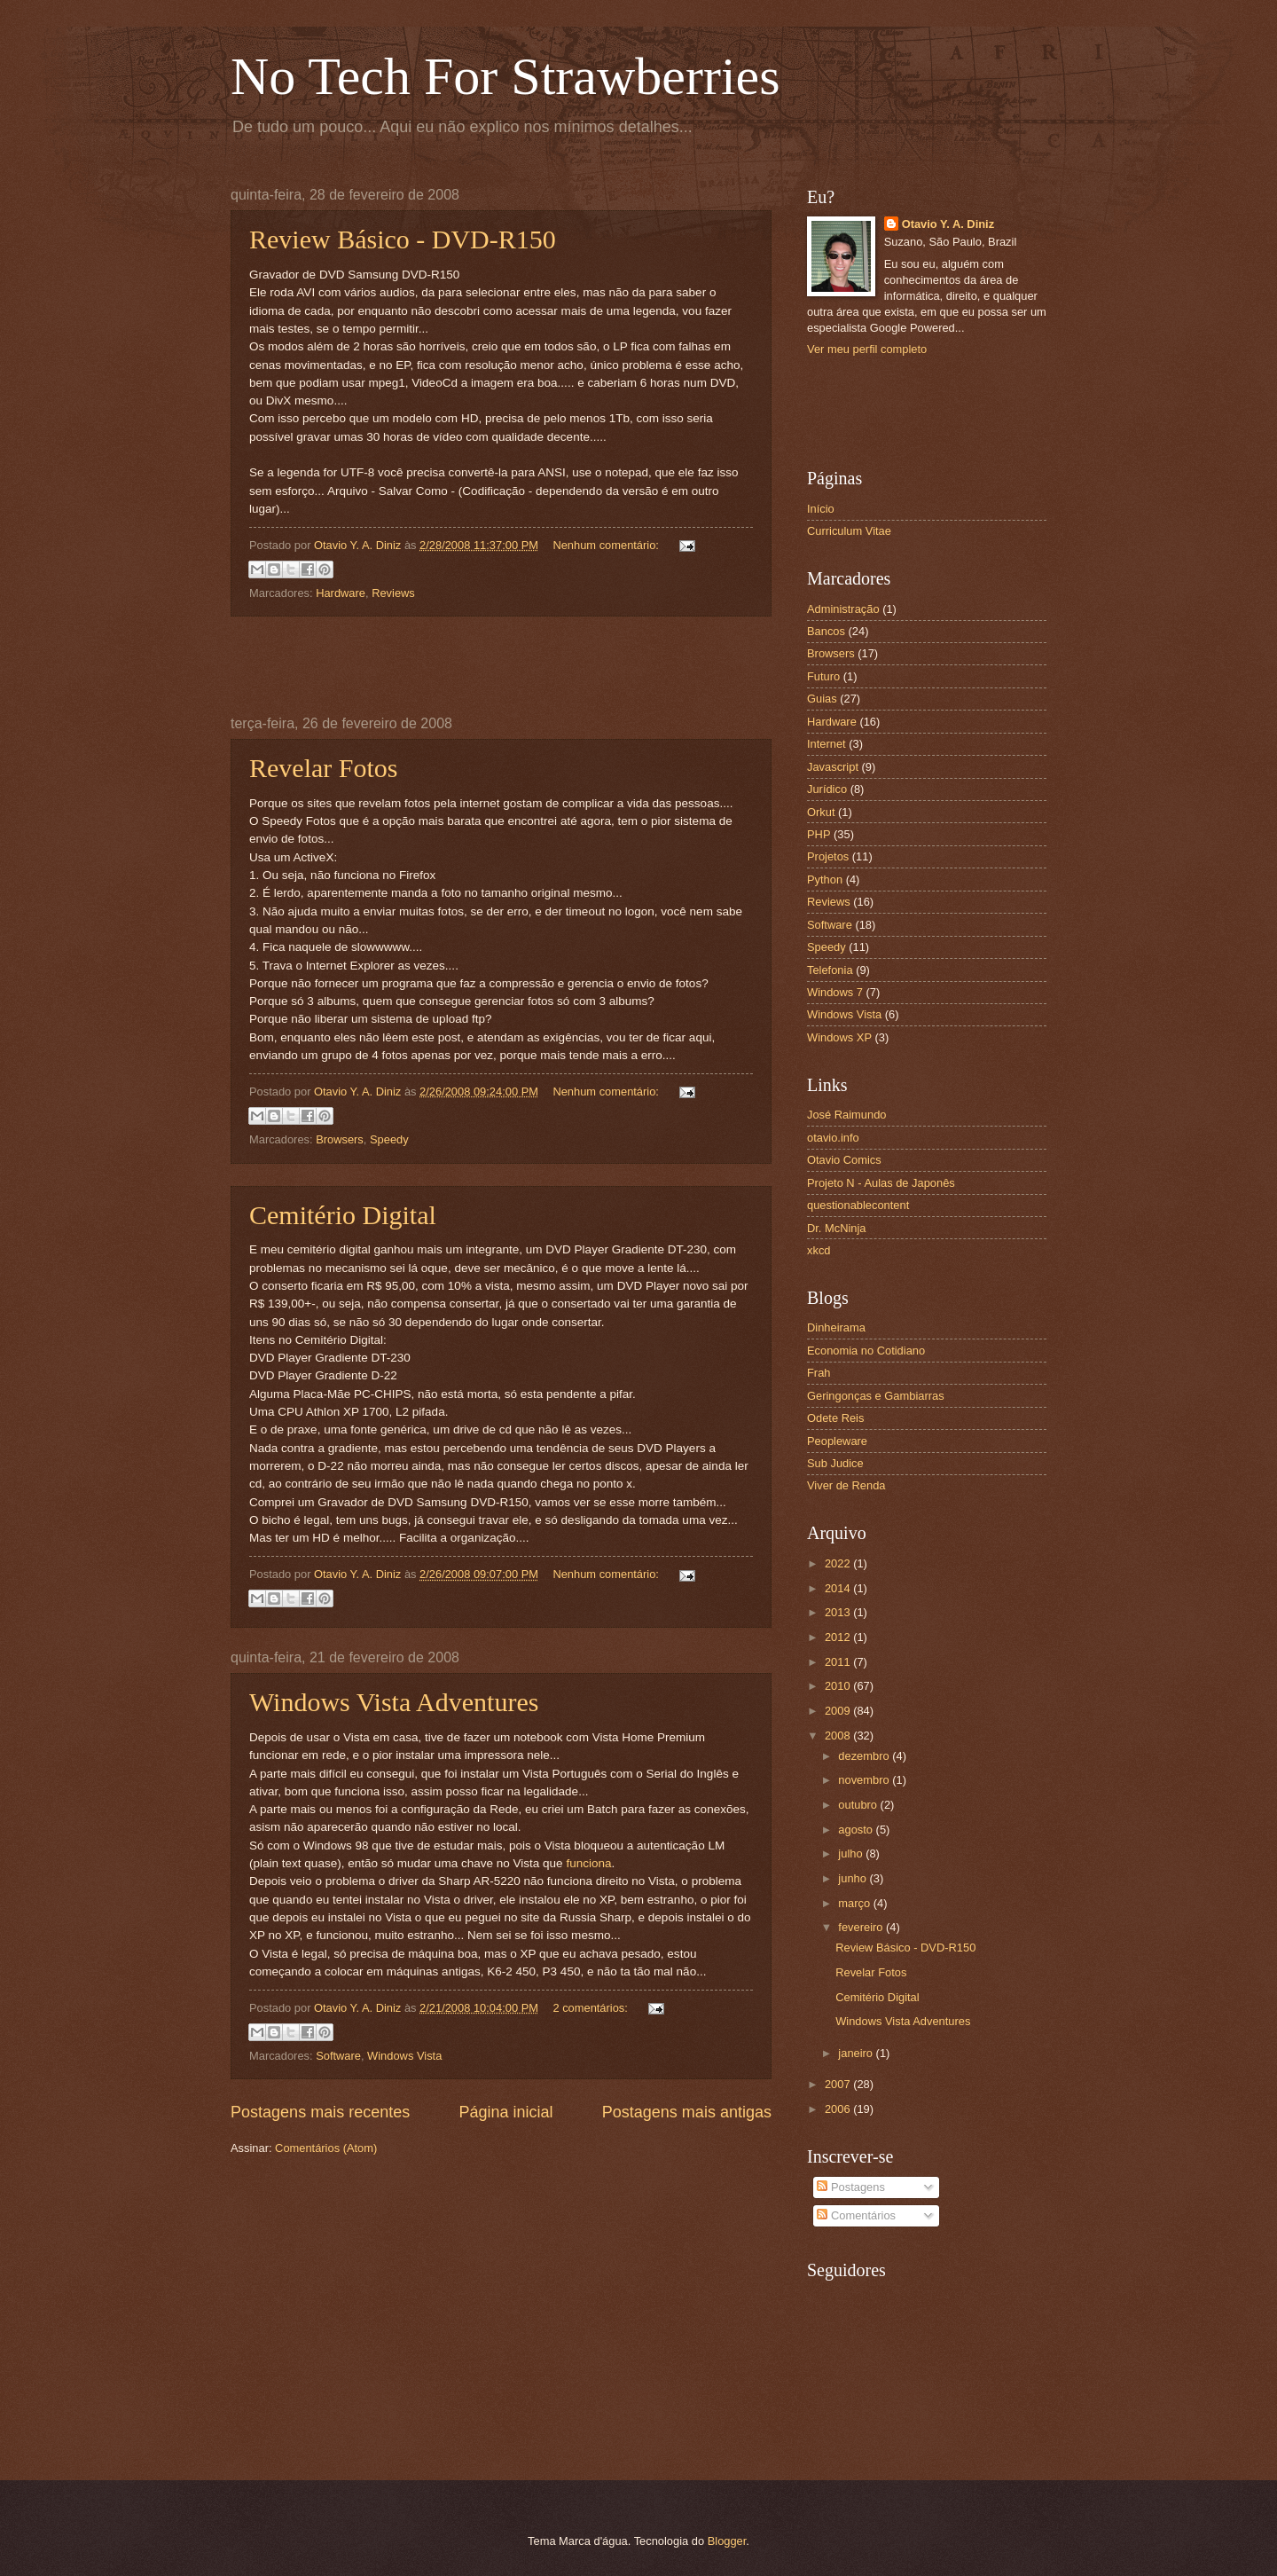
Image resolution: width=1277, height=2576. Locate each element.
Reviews (393, 593)
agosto (856, 1829)
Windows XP (839, 1037)
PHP (818, 834)
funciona (588, 1863)
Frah (818, 1372)
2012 (839, 1637)
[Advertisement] (501, 666)
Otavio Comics (844, 1159)
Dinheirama (836, 1327)
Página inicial (505, 2112)
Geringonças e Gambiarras (875, 1395)
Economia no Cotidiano (866, 1350)
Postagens (850, 2187)
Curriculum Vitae (849, 531)
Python (824, 879)
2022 (839, 1563)
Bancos (826, 631)
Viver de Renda (846, 1485)
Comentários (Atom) (326, 2148)
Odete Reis (835, 1418)
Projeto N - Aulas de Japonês (881, 1183)
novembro (865, 1780)
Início (820, 508)
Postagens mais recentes (320, 2112)
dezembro (865, 1756)
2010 (839, 1685)
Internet (826, 743)
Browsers (340, 1139)
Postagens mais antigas (687, 2112)
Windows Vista (404, 2055)
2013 (839, 1612)
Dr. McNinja (836, 1228)
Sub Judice (835, 1463)
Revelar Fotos (323, 767)
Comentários (856, 2215)
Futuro (823, 676)
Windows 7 (835, 992)
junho (853, 1878)
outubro (859, 1804)
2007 (839, 2084)
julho (852, 1853)
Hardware (340, 593)
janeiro (856, 2053)
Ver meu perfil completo (867, 349)
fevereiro (862, 1927)
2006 (839, 2109)
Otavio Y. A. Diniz (948, 224)
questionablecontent (858, 1205)
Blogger (727, 2541)
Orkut (820, 812)
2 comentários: (591, 2007)
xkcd (818, 1250)
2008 (839, 1735)
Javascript (832, 767)
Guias (822, 698)
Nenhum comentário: (607, 545)
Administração (843, 609)
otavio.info (833, 1137)
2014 (839, 1588)
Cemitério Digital (342, 1214)
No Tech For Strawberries (505, 76)
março (855, 1903)
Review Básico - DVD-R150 (402, 239)
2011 (839, 1662)
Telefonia (830, 970)
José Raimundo (846, 1114)
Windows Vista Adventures (393, 1701)
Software (338, 2055)
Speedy (389, 1139)
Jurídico (827, 789)
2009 (839, 1710)
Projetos (828, 856)
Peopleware (837, 1441)
